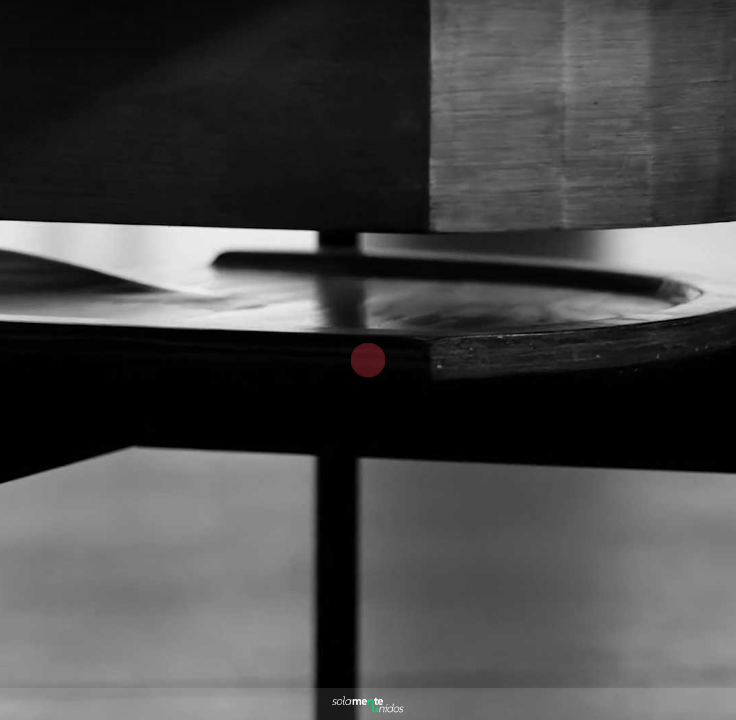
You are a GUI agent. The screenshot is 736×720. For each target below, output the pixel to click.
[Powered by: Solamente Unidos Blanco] (368, 704)
